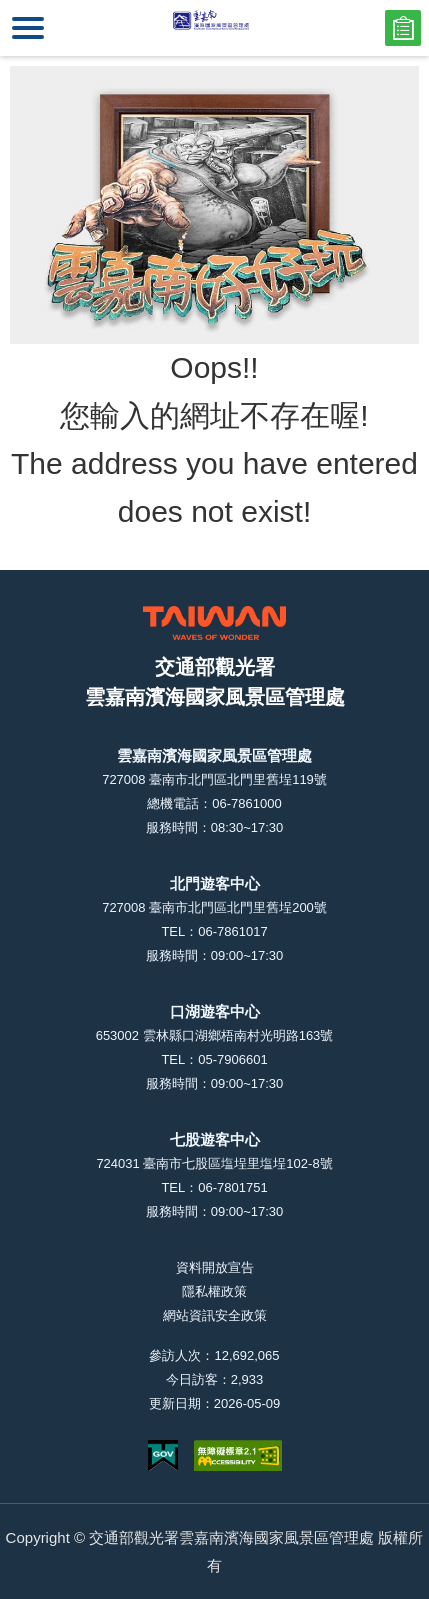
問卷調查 (403, 28)
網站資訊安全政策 (215, 1315)
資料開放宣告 (215, 1267)
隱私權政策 (214, 1291)
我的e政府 (163, 1455)
